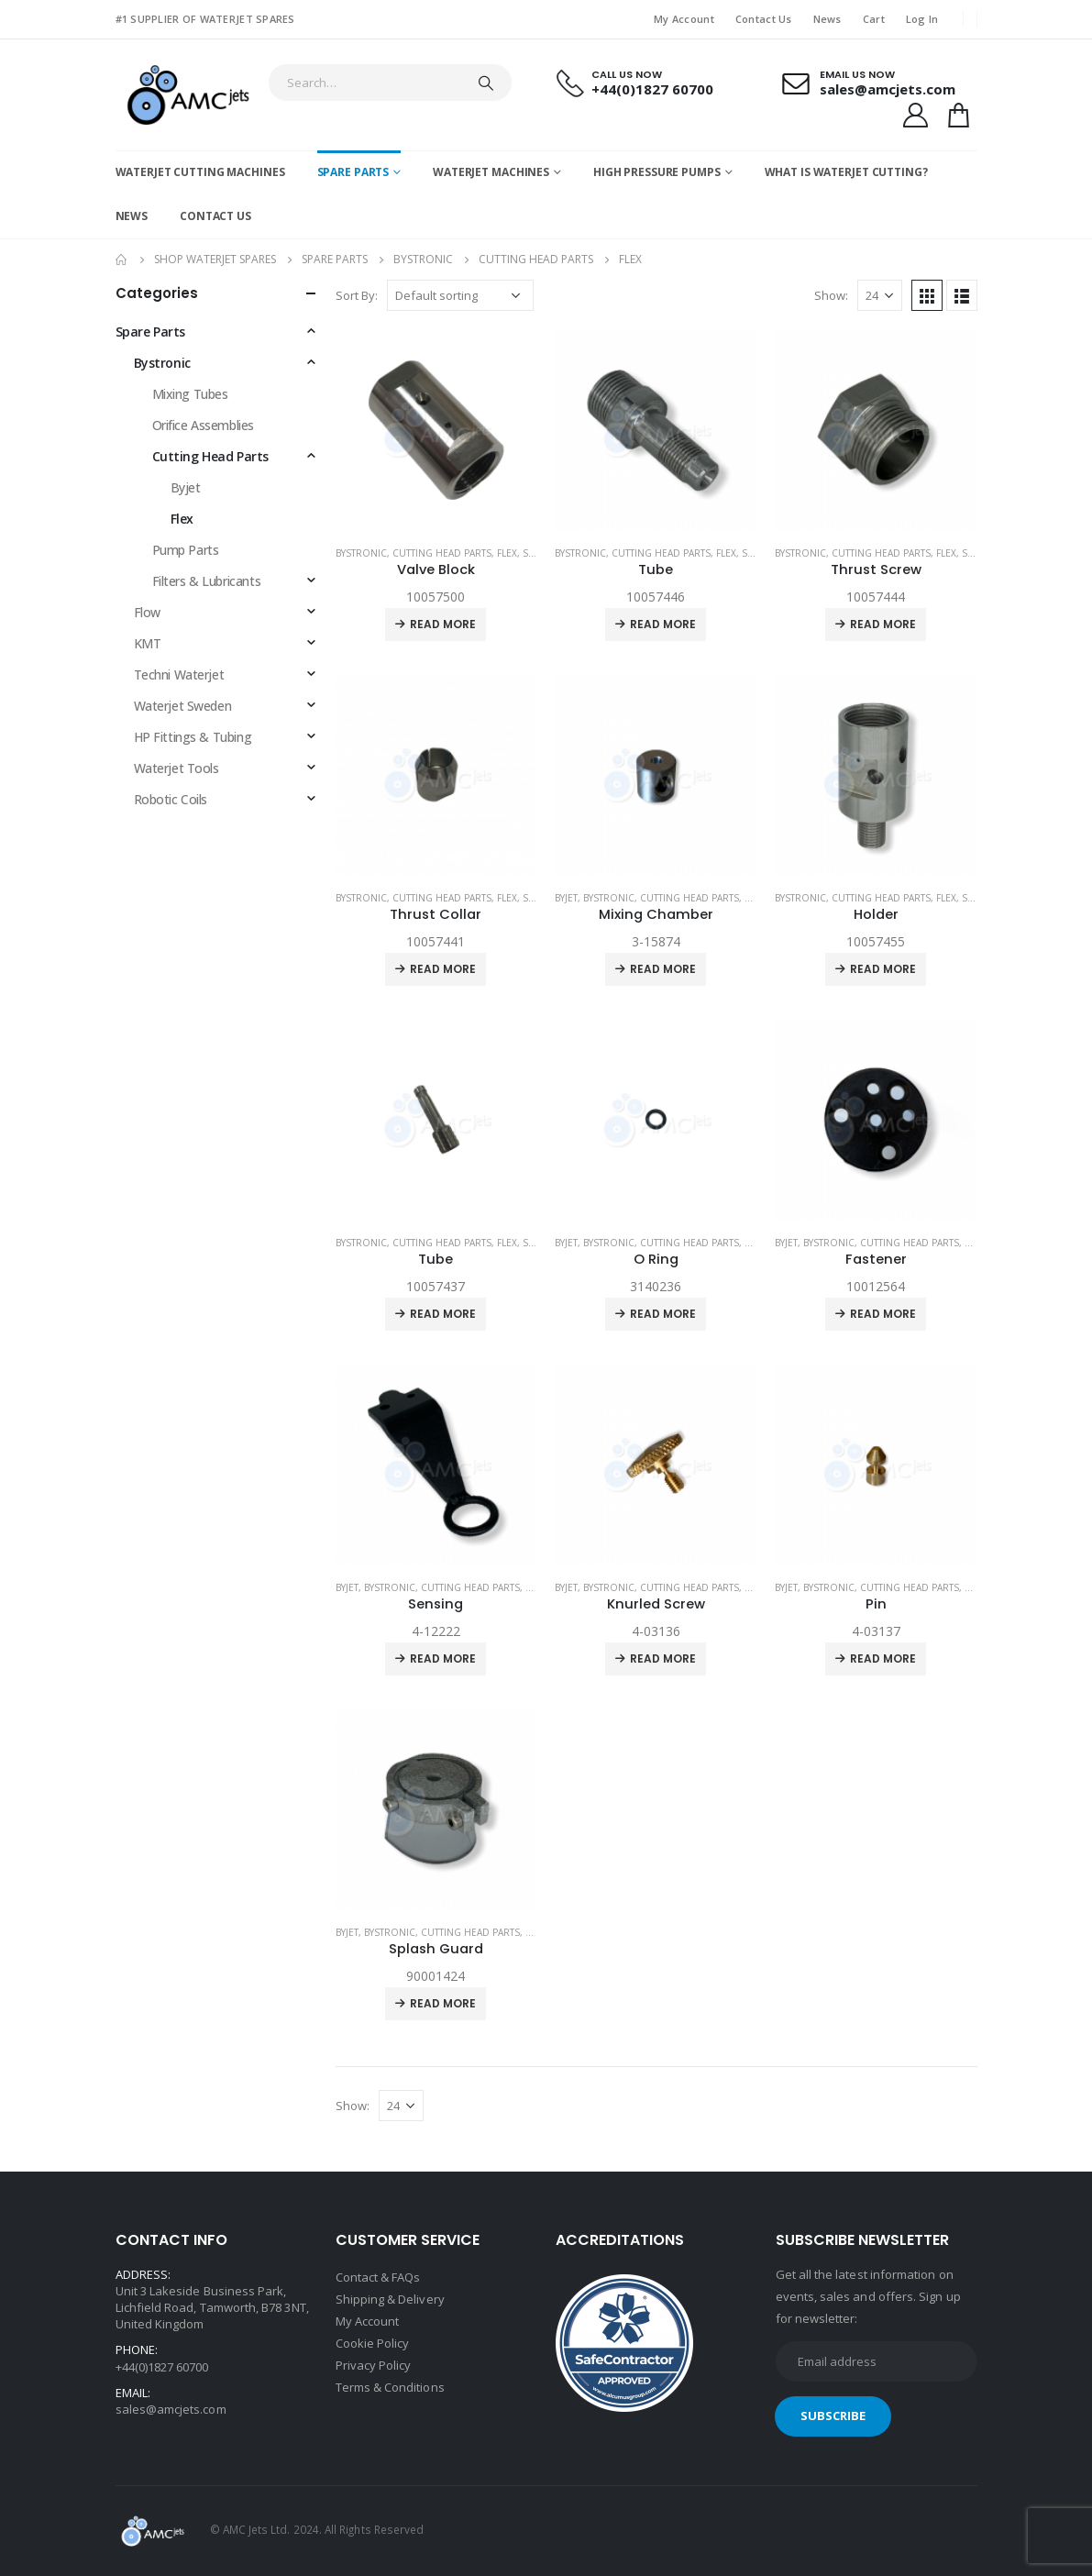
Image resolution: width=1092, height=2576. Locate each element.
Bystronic (361, 553)
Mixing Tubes (190, 394)
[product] (436, 430)
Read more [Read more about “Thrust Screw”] (883, 624)
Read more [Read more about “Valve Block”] (443, 624)
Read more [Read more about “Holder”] (883, 969)
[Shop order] (460, 295)
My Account (684, 19)
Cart (874, 19)
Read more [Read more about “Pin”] (883, 1658)
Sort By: (357, 295)
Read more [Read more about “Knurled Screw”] (663, 1658)
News (827, 19)
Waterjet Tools (176, 768)
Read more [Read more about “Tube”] (663, 624)
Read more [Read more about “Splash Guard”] (443, 2003)
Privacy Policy (374, 2365)
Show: (831, 295)
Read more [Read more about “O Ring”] (663, 1313)
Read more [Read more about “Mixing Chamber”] (663, 969)
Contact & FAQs (378, 2277)
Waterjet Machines (491, 172)
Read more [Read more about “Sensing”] (443, 1658)
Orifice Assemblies (203, 425)
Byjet (566, 897)
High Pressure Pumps (657, 172)
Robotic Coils (171, 799)
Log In (922, 19)
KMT (147, 643)
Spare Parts (353, 172)
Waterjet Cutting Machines (200, 172)
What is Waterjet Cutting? (846, 172)
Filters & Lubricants (206, 581)
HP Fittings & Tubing (193, 737)
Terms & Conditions (390, 2387)
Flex (507, 553)
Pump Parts (185, 549)
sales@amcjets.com (171, 2409)
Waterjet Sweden (183, 705)
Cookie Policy (373, 2343)
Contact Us (763, 19)
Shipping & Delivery (390, 2299)
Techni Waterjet (179, 674)
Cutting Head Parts (441, 553)
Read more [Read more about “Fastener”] (883, 1313)
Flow (147, 612)
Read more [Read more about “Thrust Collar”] (443, 969)
